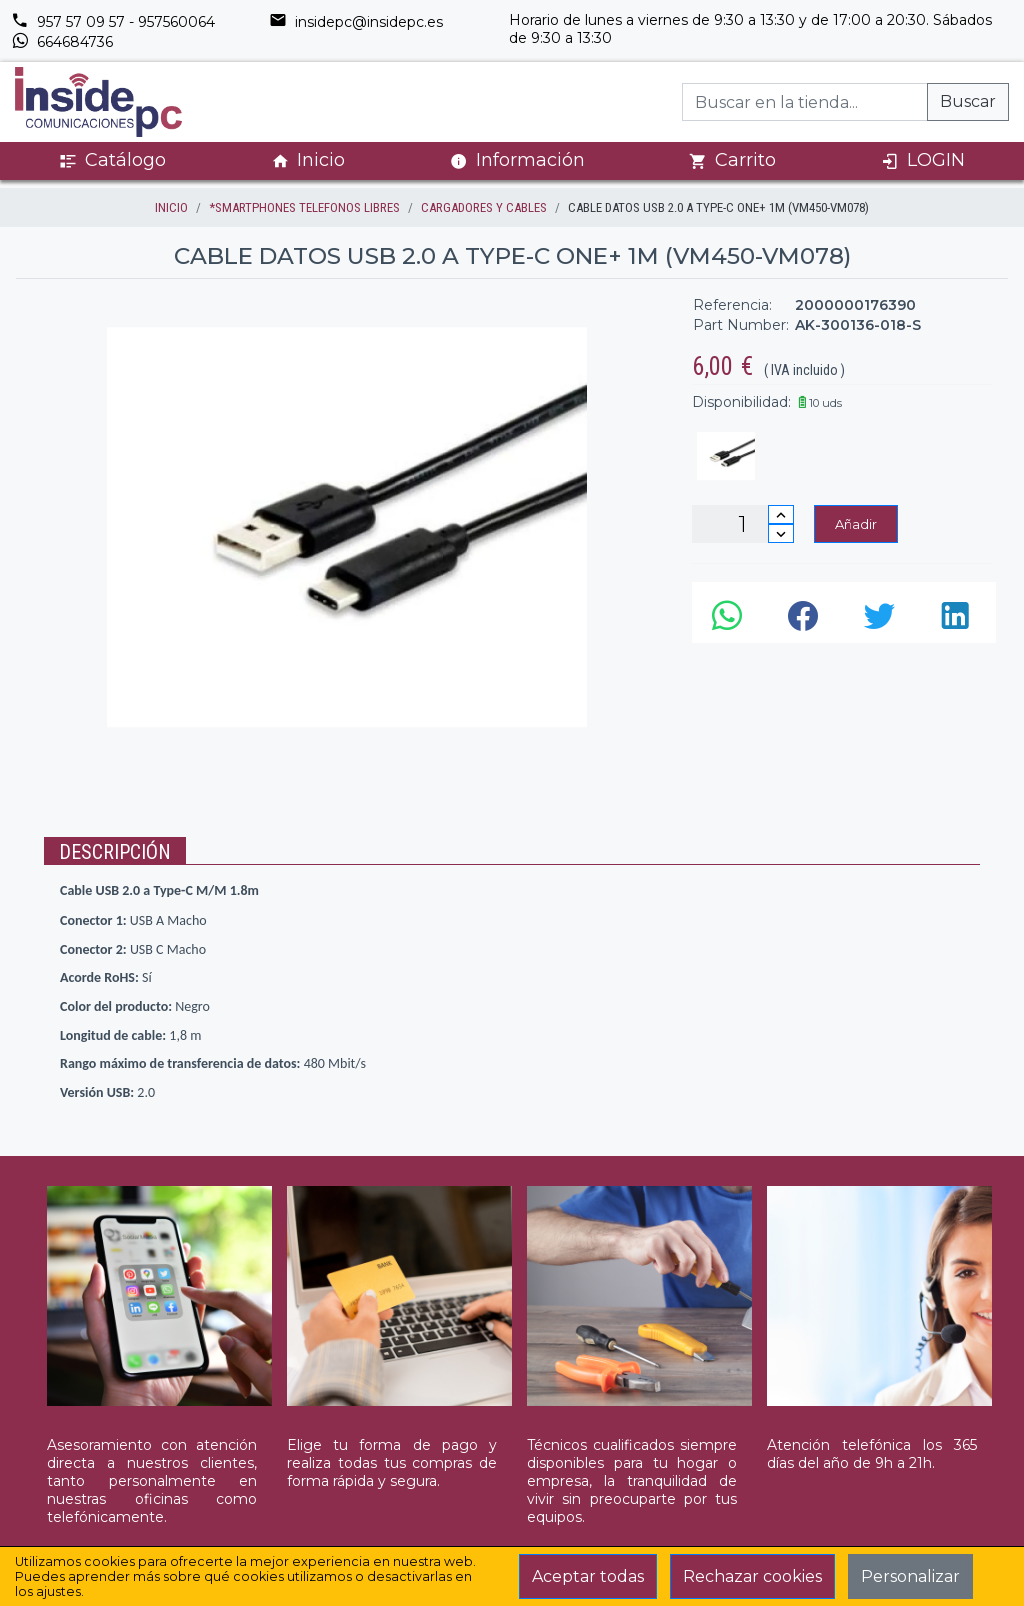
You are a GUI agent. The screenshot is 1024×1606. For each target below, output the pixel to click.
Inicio (308, 160)
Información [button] (517, 160)
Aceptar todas (588, 1576)
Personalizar (910, 1576)
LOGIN (923, 160)
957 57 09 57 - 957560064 (113, 22)
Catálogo (112, 160)
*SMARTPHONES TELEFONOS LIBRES (304, 207)
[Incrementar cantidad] (781, 514)
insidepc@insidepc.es (356, 22)
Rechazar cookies (752, 1576)
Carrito (732, 160)
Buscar (968, 101)
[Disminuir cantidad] (781, 533)
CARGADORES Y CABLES (484, 207)
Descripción (115, 852)
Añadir (856, 524)
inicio (171, 207)
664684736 (62, 42)
